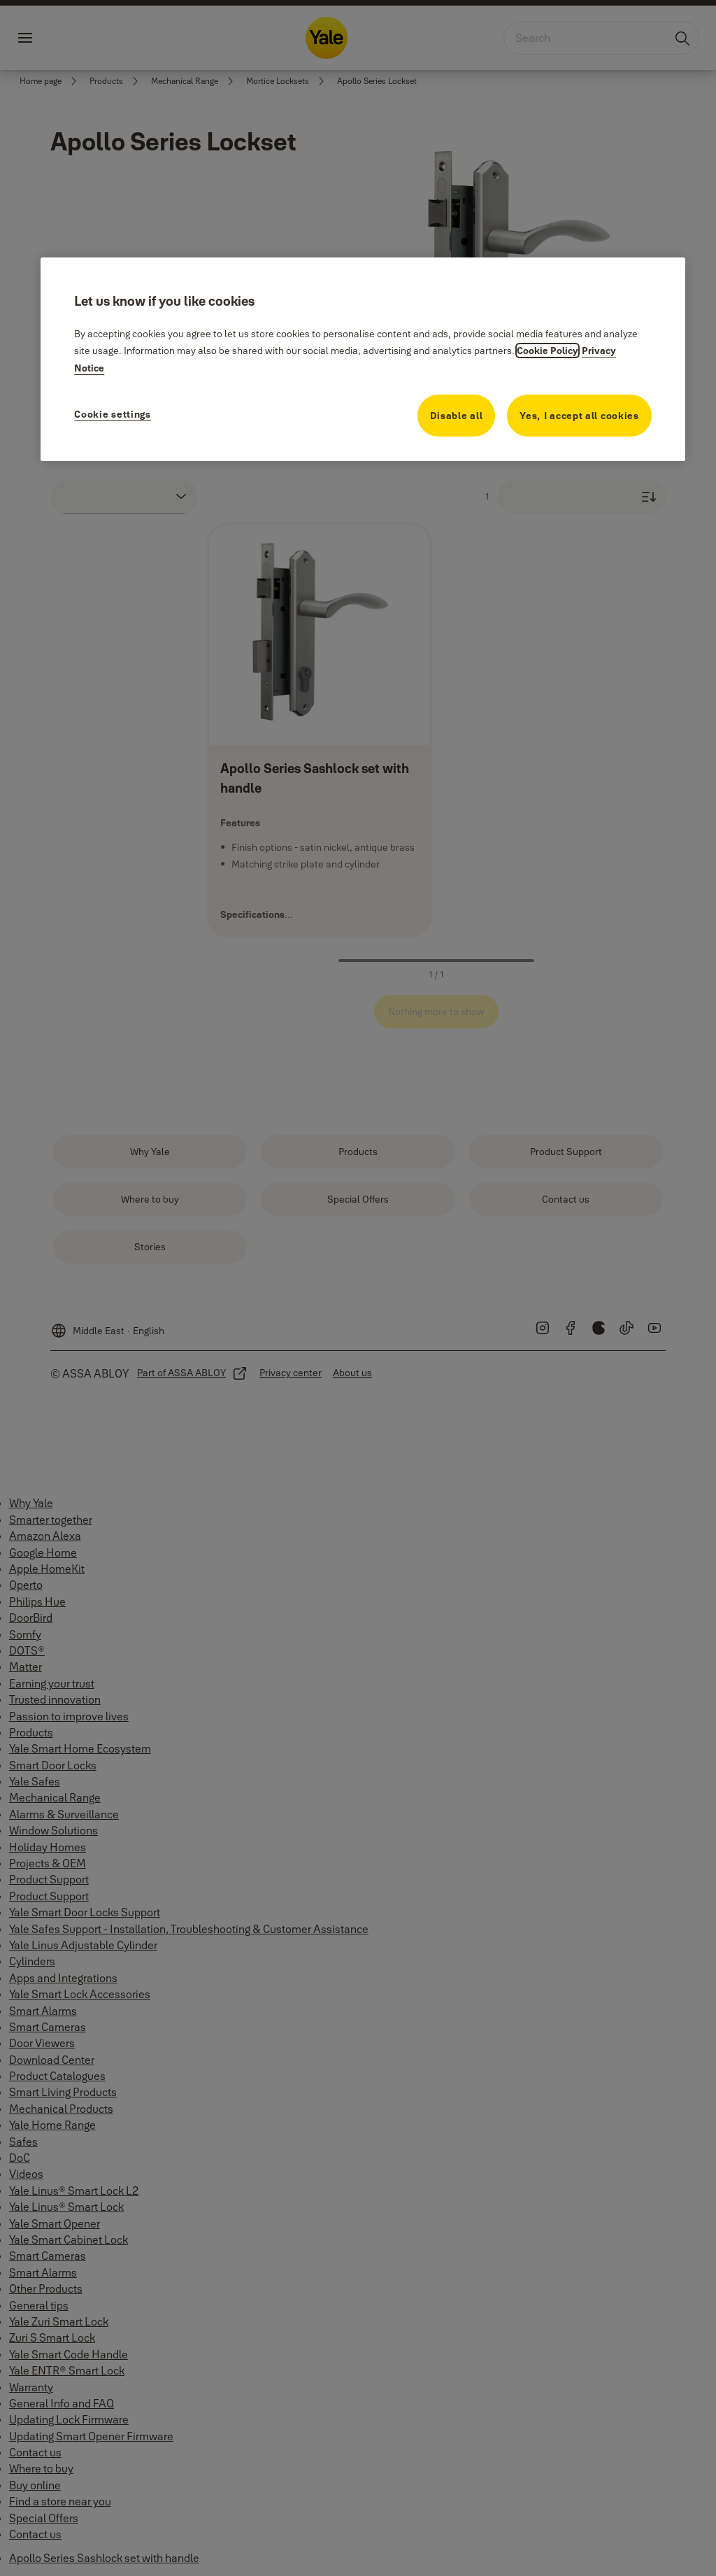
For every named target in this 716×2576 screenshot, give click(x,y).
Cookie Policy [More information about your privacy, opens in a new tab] (547, 350)
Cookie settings (112, 414)
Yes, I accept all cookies (579, 415)
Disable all (456, 415)
